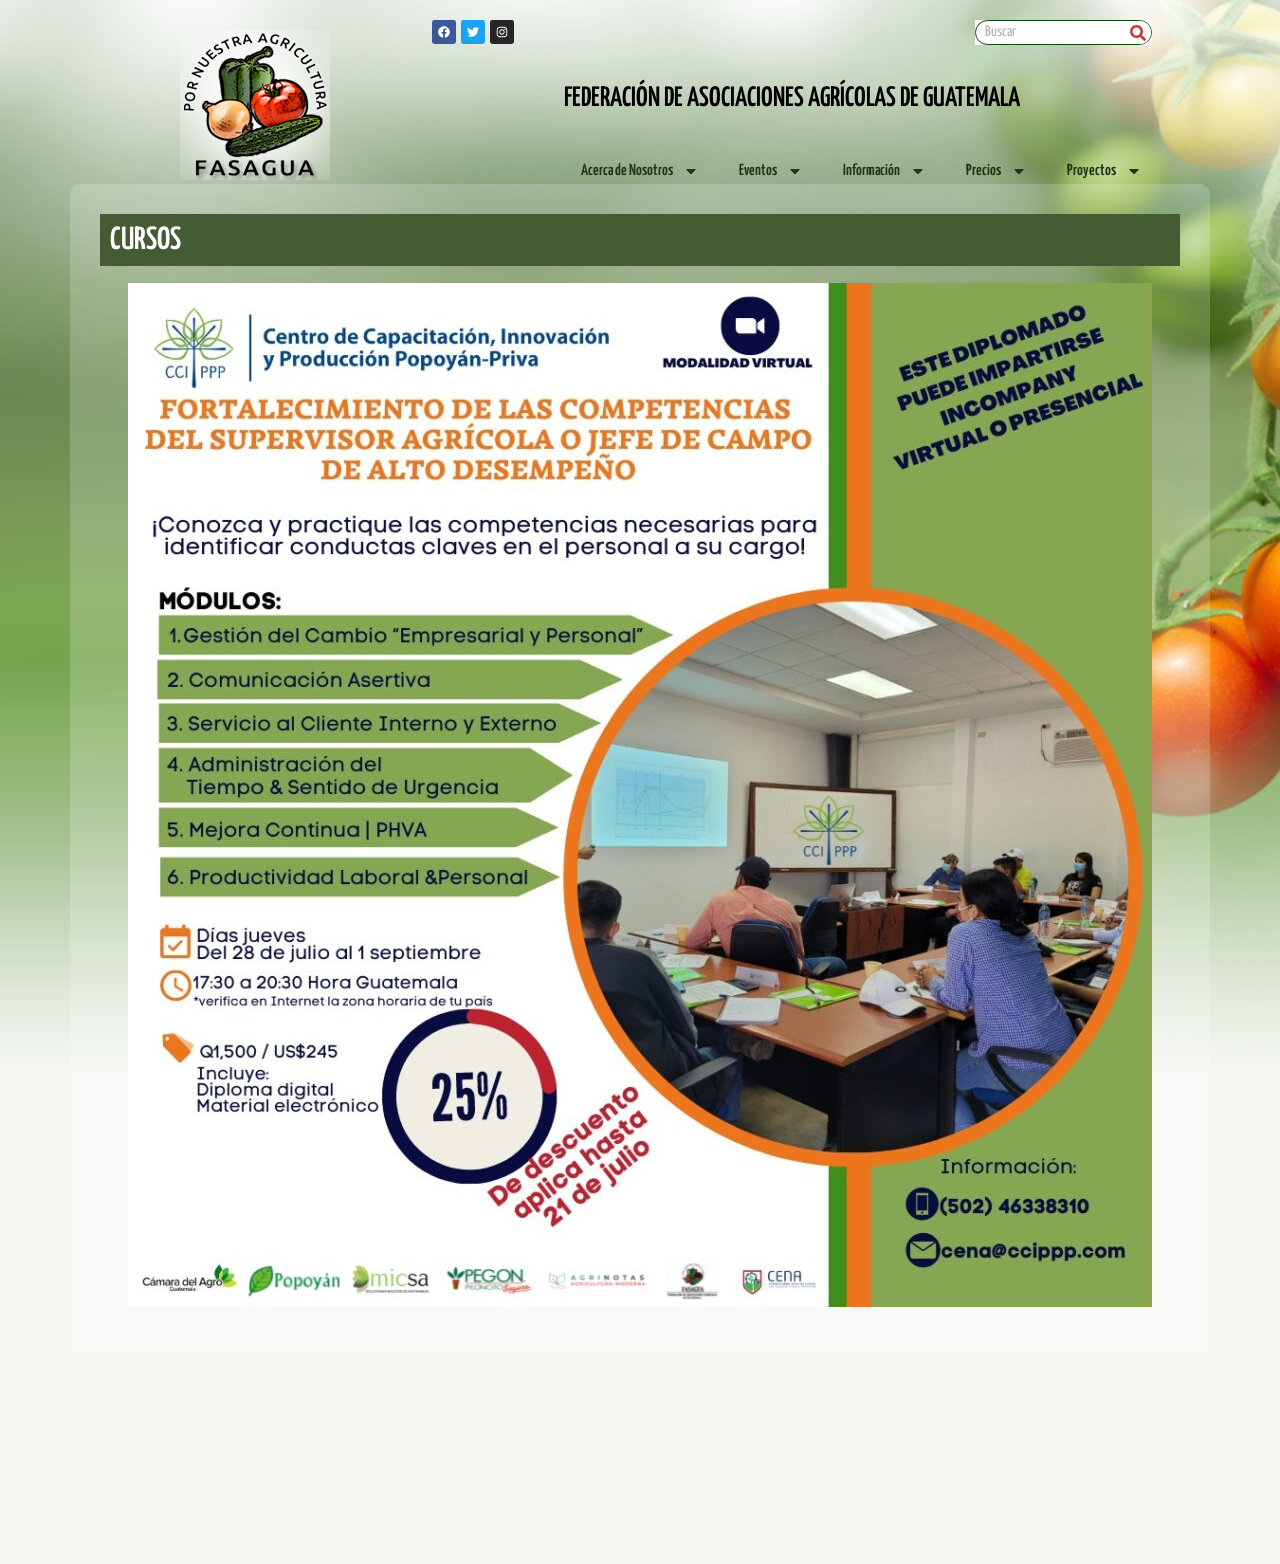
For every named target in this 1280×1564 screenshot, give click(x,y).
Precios (996, 171)
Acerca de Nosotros (640, 171)
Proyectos (1104, 171)
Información (884, 171)
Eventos (771, 171)
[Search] (1138, 32)
